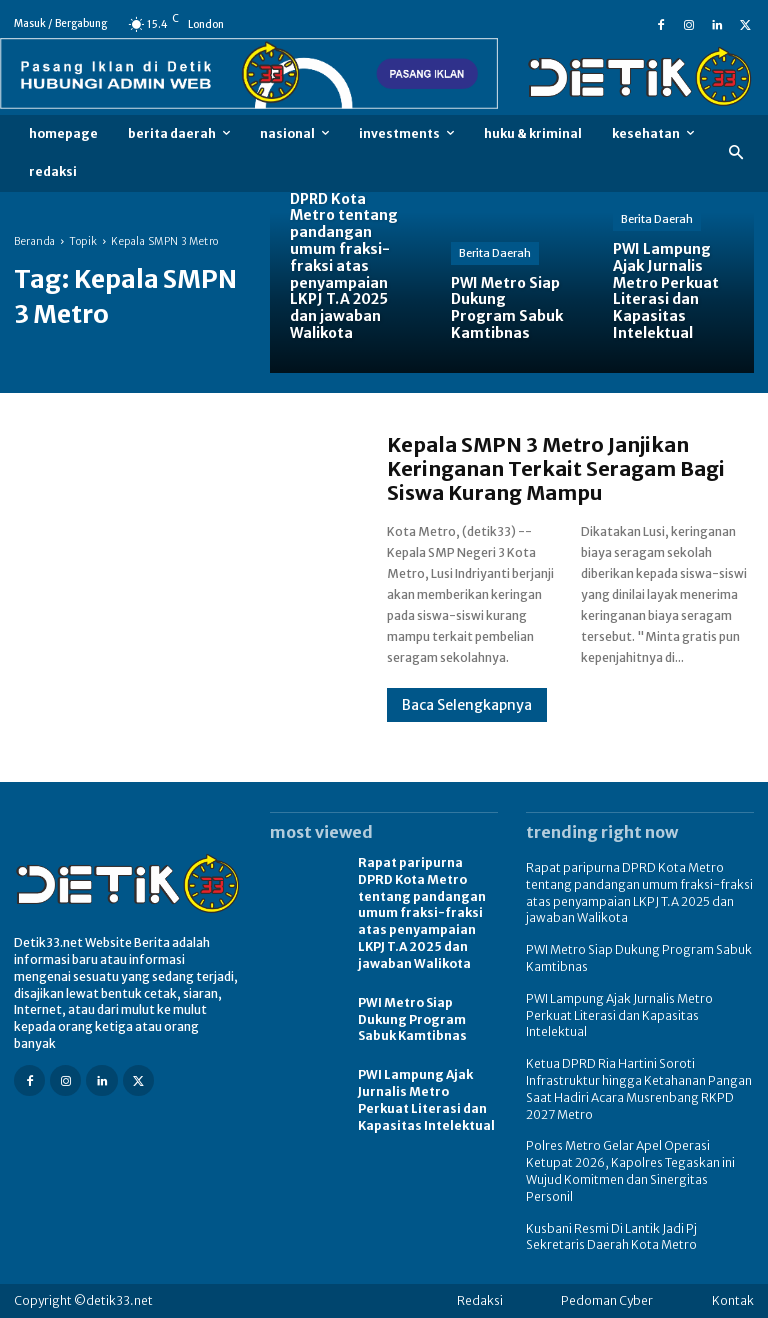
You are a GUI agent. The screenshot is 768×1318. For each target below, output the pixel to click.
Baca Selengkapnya (467, 705)
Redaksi (480, 1300)
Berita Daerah (495, 253)
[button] (736, 153)
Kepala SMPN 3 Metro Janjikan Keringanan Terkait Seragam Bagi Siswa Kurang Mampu (556, 468)
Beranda (35, 241)
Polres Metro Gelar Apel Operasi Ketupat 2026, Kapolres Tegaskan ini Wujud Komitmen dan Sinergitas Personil (630, 1170)
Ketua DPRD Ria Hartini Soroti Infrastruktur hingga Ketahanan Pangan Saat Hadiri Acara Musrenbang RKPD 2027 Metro (639, 1088)
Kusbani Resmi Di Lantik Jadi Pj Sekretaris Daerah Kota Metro (611, 1237)
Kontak (733, 1300)
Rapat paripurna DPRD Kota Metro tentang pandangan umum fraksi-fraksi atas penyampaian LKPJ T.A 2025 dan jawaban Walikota (422, 913)
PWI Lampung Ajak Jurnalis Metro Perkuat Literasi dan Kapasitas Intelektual (426, 1099)
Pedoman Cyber (607, 1300)
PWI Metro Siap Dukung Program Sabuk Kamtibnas (412, 1019)
